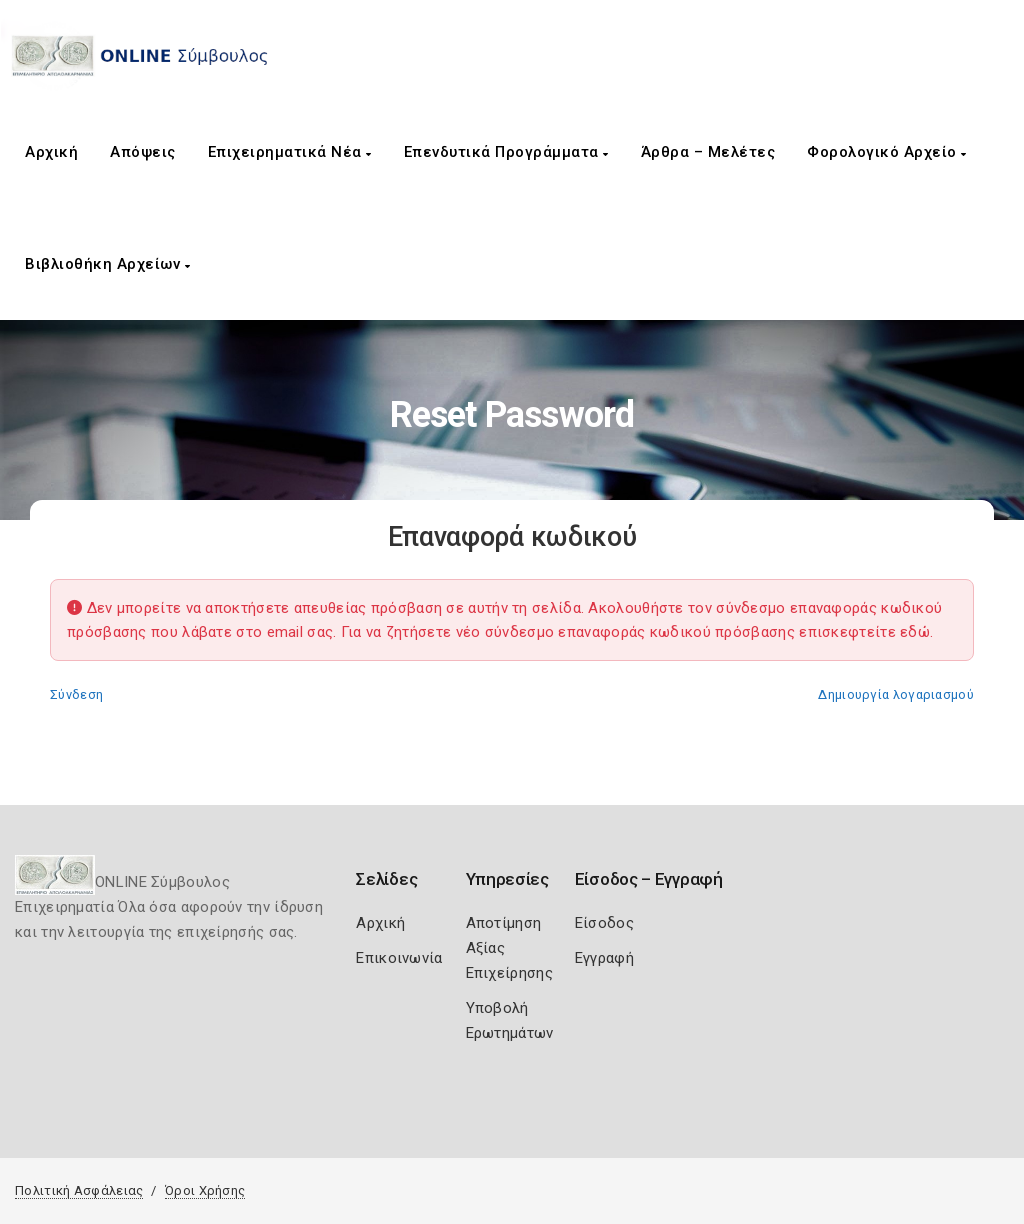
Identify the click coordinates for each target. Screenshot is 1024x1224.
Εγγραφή (604, 958)
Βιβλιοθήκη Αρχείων (107, 264)
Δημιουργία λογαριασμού (896, 694)
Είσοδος (604, 923)
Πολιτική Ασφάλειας (79, 1190)
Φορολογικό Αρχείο (887, 152)
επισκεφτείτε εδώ (864, 632)
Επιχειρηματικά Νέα (290, 152)
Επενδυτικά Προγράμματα (506, 152)
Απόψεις (143, 152)
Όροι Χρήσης (205, 1190)
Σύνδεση (76, 694)
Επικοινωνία (399, 958)
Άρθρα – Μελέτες (708, 152)
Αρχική (51, 152)
